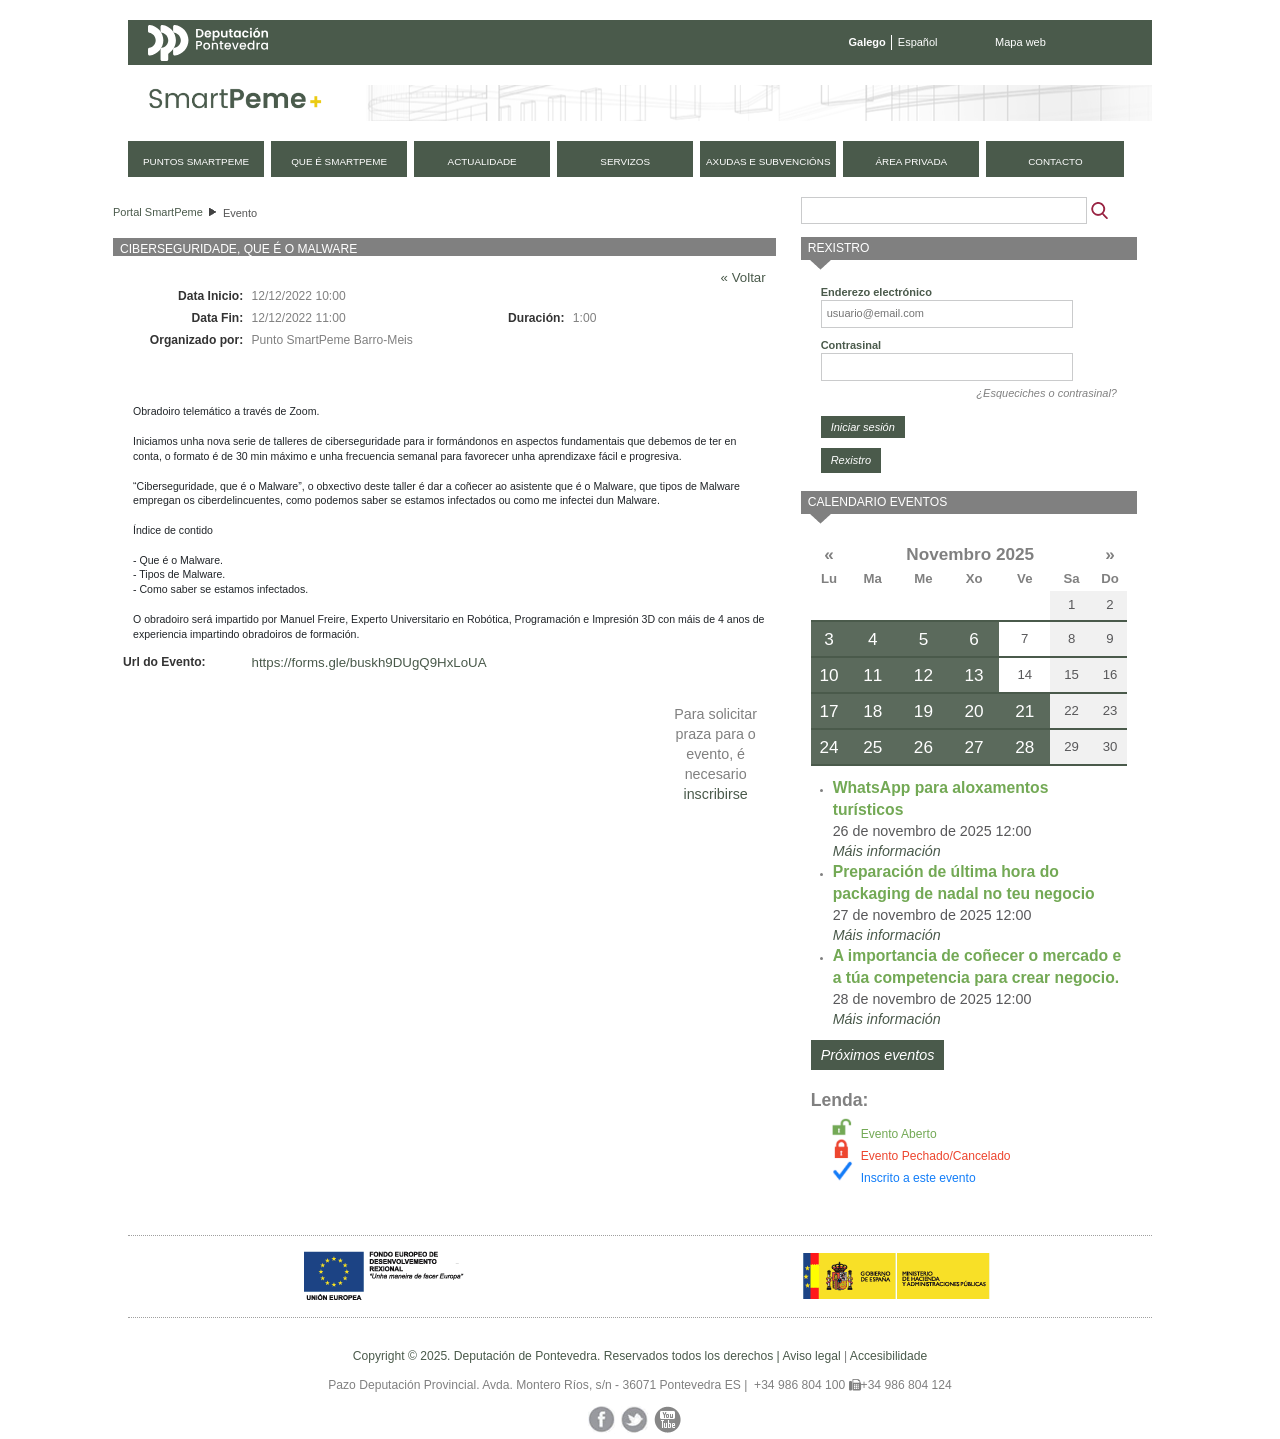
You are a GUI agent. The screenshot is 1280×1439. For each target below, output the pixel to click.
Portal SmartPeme (158, 212)
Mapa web (1020, 42)
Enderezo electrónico (876, 292)
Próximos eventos (878, 1055)
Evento (240, 213)
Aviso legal (811, 1356)
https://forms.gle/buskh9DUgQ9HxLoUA (369, 662)
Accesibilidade (888, 1356)
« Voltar (743, 277)
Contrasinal (851, 345)
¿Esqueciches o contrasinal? (1046, 393)
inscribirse (715, 794)
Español (918, 42)
